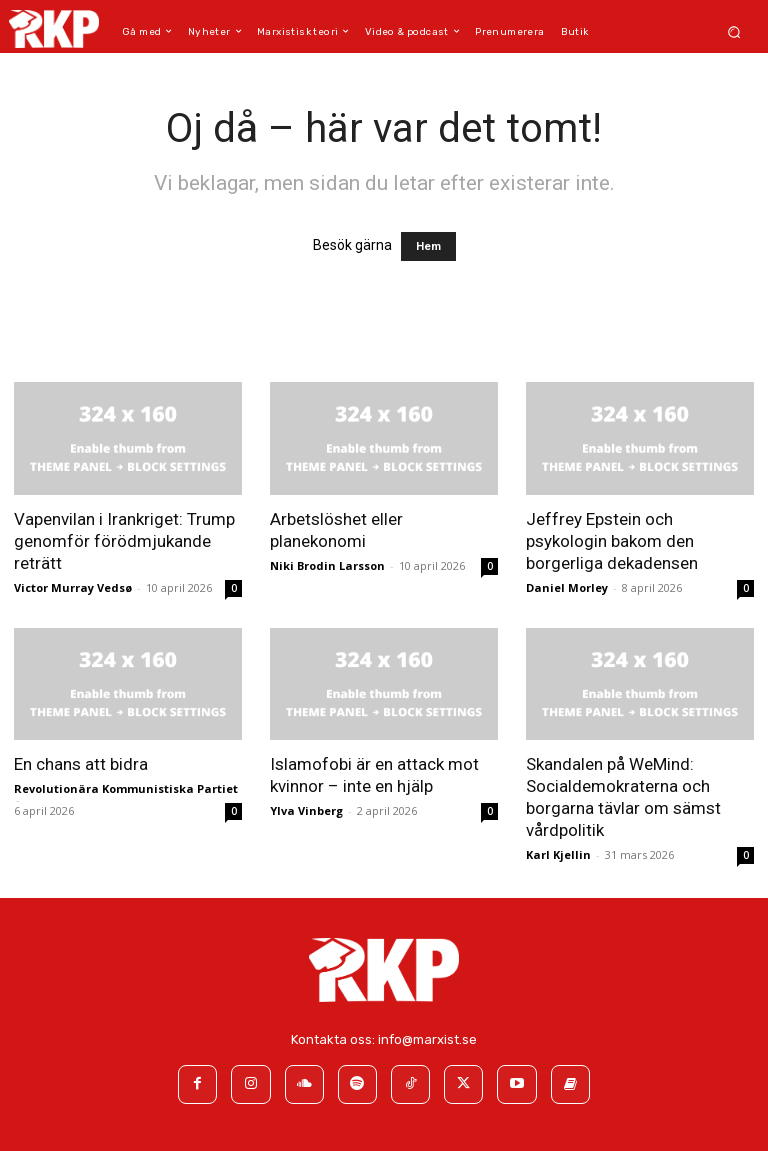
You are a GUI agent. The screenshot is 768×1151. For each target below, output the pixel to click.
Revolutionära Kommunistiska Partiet (126, 788)
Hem (428, 246)
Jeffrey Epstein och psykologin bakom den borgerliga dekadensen (612, 541)
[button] (734, 31)
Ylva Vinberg (306, 810)
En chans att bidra (81, 764)
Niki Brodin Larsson (327, 565)
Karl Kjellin (558, 854)
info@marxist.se (427, 1039)
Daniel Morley (567, 587)
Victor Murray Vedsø (73, 587)
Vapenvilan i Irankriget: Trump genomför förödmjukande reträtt (124, 541)
